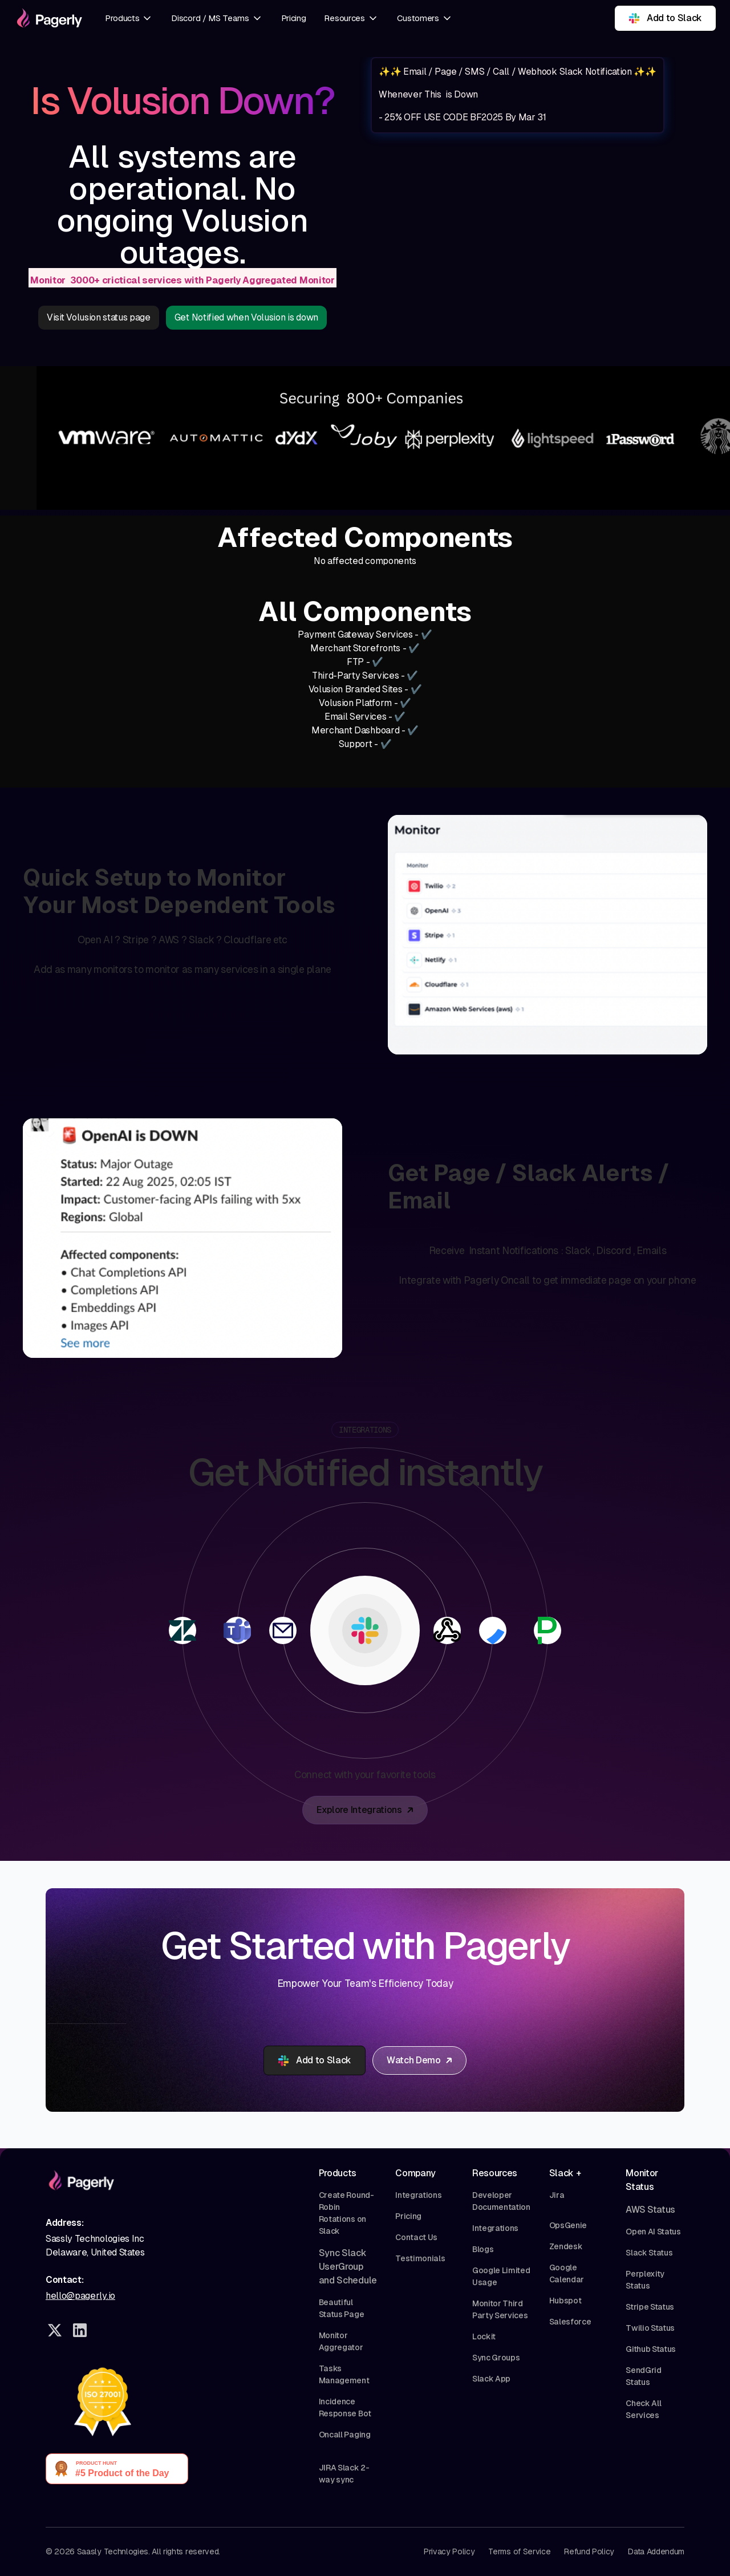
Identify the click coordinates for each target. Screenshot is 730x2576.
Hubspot (565, 2300)
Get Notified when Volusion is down (246, 317)
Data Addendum (656, 2551)
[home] (48, 18)
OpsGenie (568, 2225)
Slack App (491, 2378)
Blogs (482, 2249)
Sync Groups (496, 2357)
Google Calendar (566, 2273)
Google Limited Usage (501, 2276)
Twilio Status (650, 2327)
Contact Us (416, 2237)
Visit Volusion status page (99, 317)
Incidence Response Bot (345, 2407)
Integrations (418, 2195)
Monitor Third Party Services (500, 2309)
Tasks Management (344, 2374)
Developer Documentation (501, 2201)
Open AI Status (653, 2231)
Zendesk (566, 2246)
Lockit (484, 2336)
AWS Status (650, 2209)
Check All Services (643, 2409)
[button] (129, 18)
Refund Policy (589, 2551)
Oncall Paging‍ (345, 2434)
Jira (557, 2195)
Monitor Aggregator (341, 2341)
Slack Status (649, 2252)
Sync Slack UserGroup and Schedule (348, 2267)
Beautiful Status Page (341, 2308)
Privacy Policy (449, 2551)
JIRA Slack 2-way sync (344, 2473)
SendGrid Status (643, 2376)
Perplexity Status (645, 2279)
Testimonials (420, 2258)
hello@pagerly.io (80, 2295)
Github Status (651, 2349)
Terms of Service (519, 2551)
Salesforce (570, 2321)
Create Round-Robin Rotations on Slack (346, 2213)
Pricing (293, 18)
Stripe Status (650, 2306)
